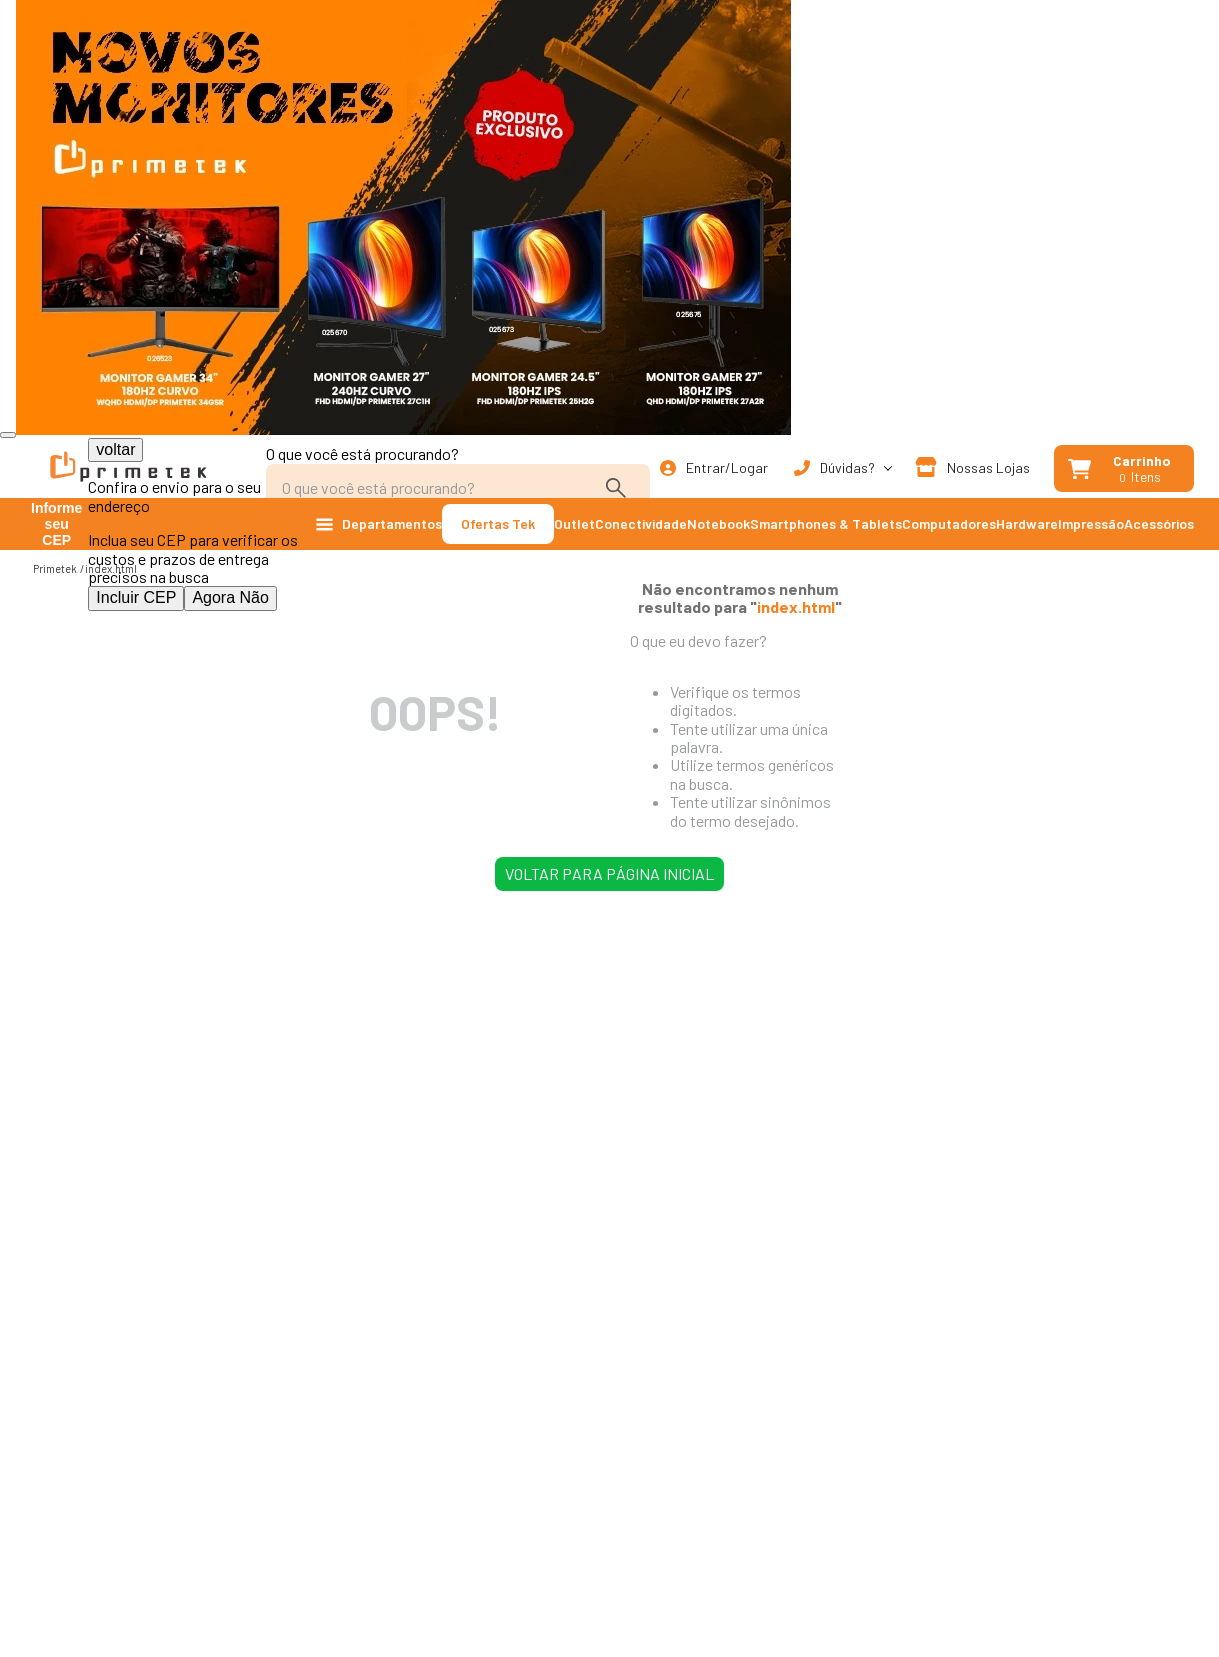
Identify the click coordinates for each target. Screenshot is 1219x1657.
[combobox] (458, 478)
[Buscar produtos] (620, 488)
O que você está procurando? (362, 453)
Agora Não (230, 597)
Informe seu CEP (56, 524)
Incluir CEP (136, 597)
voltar (115, 449)
